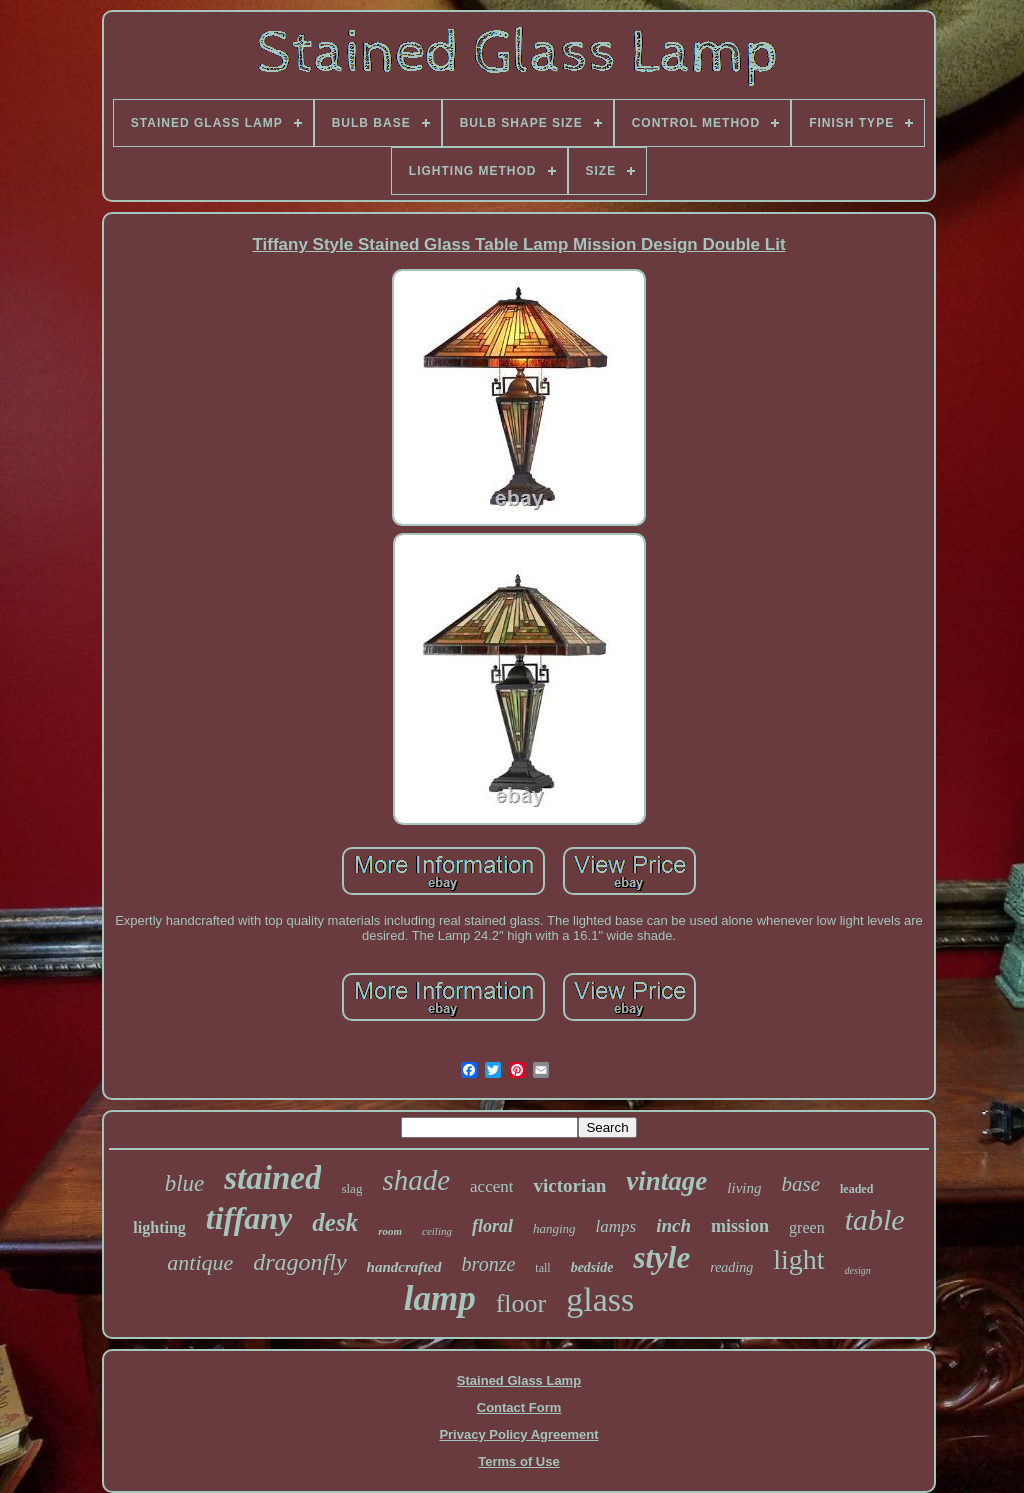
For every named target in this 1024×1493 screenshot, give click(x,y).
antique (200, 1262)
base (800, 1184)
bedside (592, 1267)
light (798, 1259)
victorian (569, 1185)
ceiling (437, 1231)
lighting (159, 1227)
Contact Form (519, 1407)
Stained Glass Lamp (519, 1380)
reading (731, 1267)
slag (351, 1188)
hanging (554, 1228)
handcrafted (404, 1267)
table (875, 1219)
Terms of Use (518, 1461)
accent (491, 1186)
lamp (440, 1298)
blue (185, 1183)
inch (673, 1225)
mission (740, 1226)
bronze (489, 1264)
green (807, 1227)
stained (272, 1178)
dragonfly (299, 1262)
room (390, 1231)
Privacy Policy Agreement (518, 1434)
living (744, 1188)
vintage (666, 1181)
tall (542, 1268)
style (661, 1257)
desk (335, 1222)
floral (492, 1226)
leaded (856, 1189)
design (858, 1270)
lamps (616, 1226)
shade (416, 1180)
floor (521, 1303)
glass (600, 1299)
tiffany (249, 1218)
